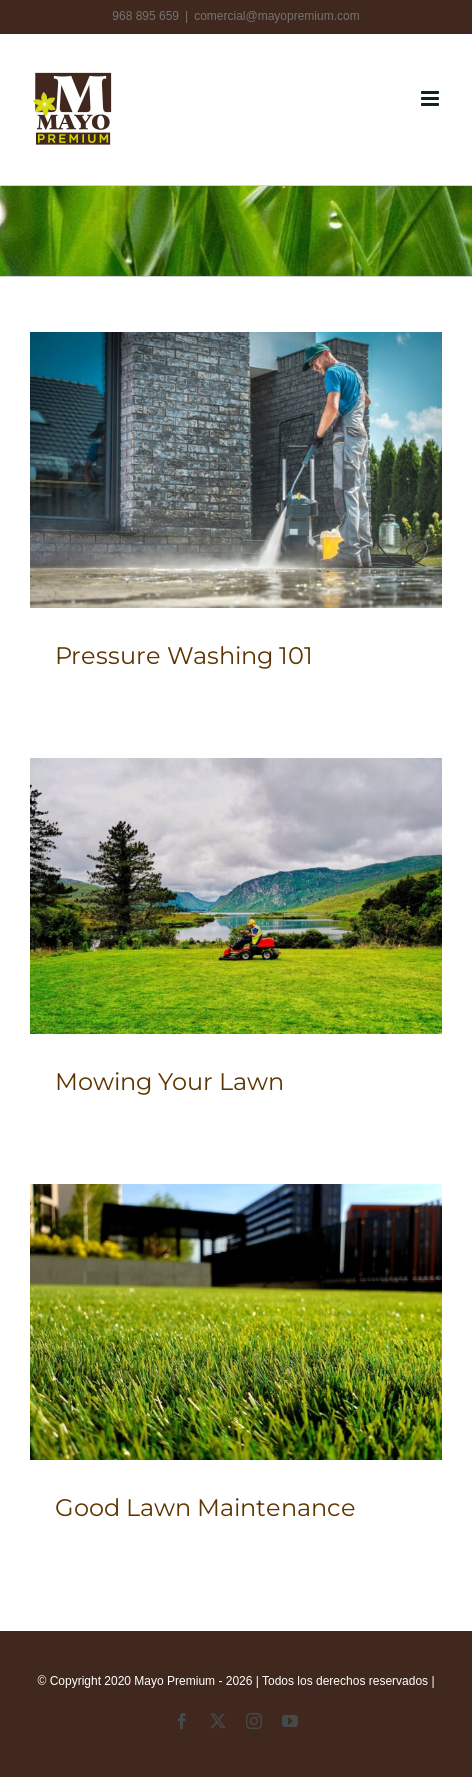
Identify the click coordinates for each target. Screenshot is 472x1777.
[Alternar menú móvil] (431, 98)
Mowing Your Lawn (169, 1081)
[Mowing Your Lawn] (236, 895)
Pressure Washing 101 (184, 655)
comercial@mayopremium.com (277, 16)
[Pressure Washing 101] (236, 469)
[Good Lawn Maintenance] (236, 1321)
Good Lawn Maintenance (205, 1507)
